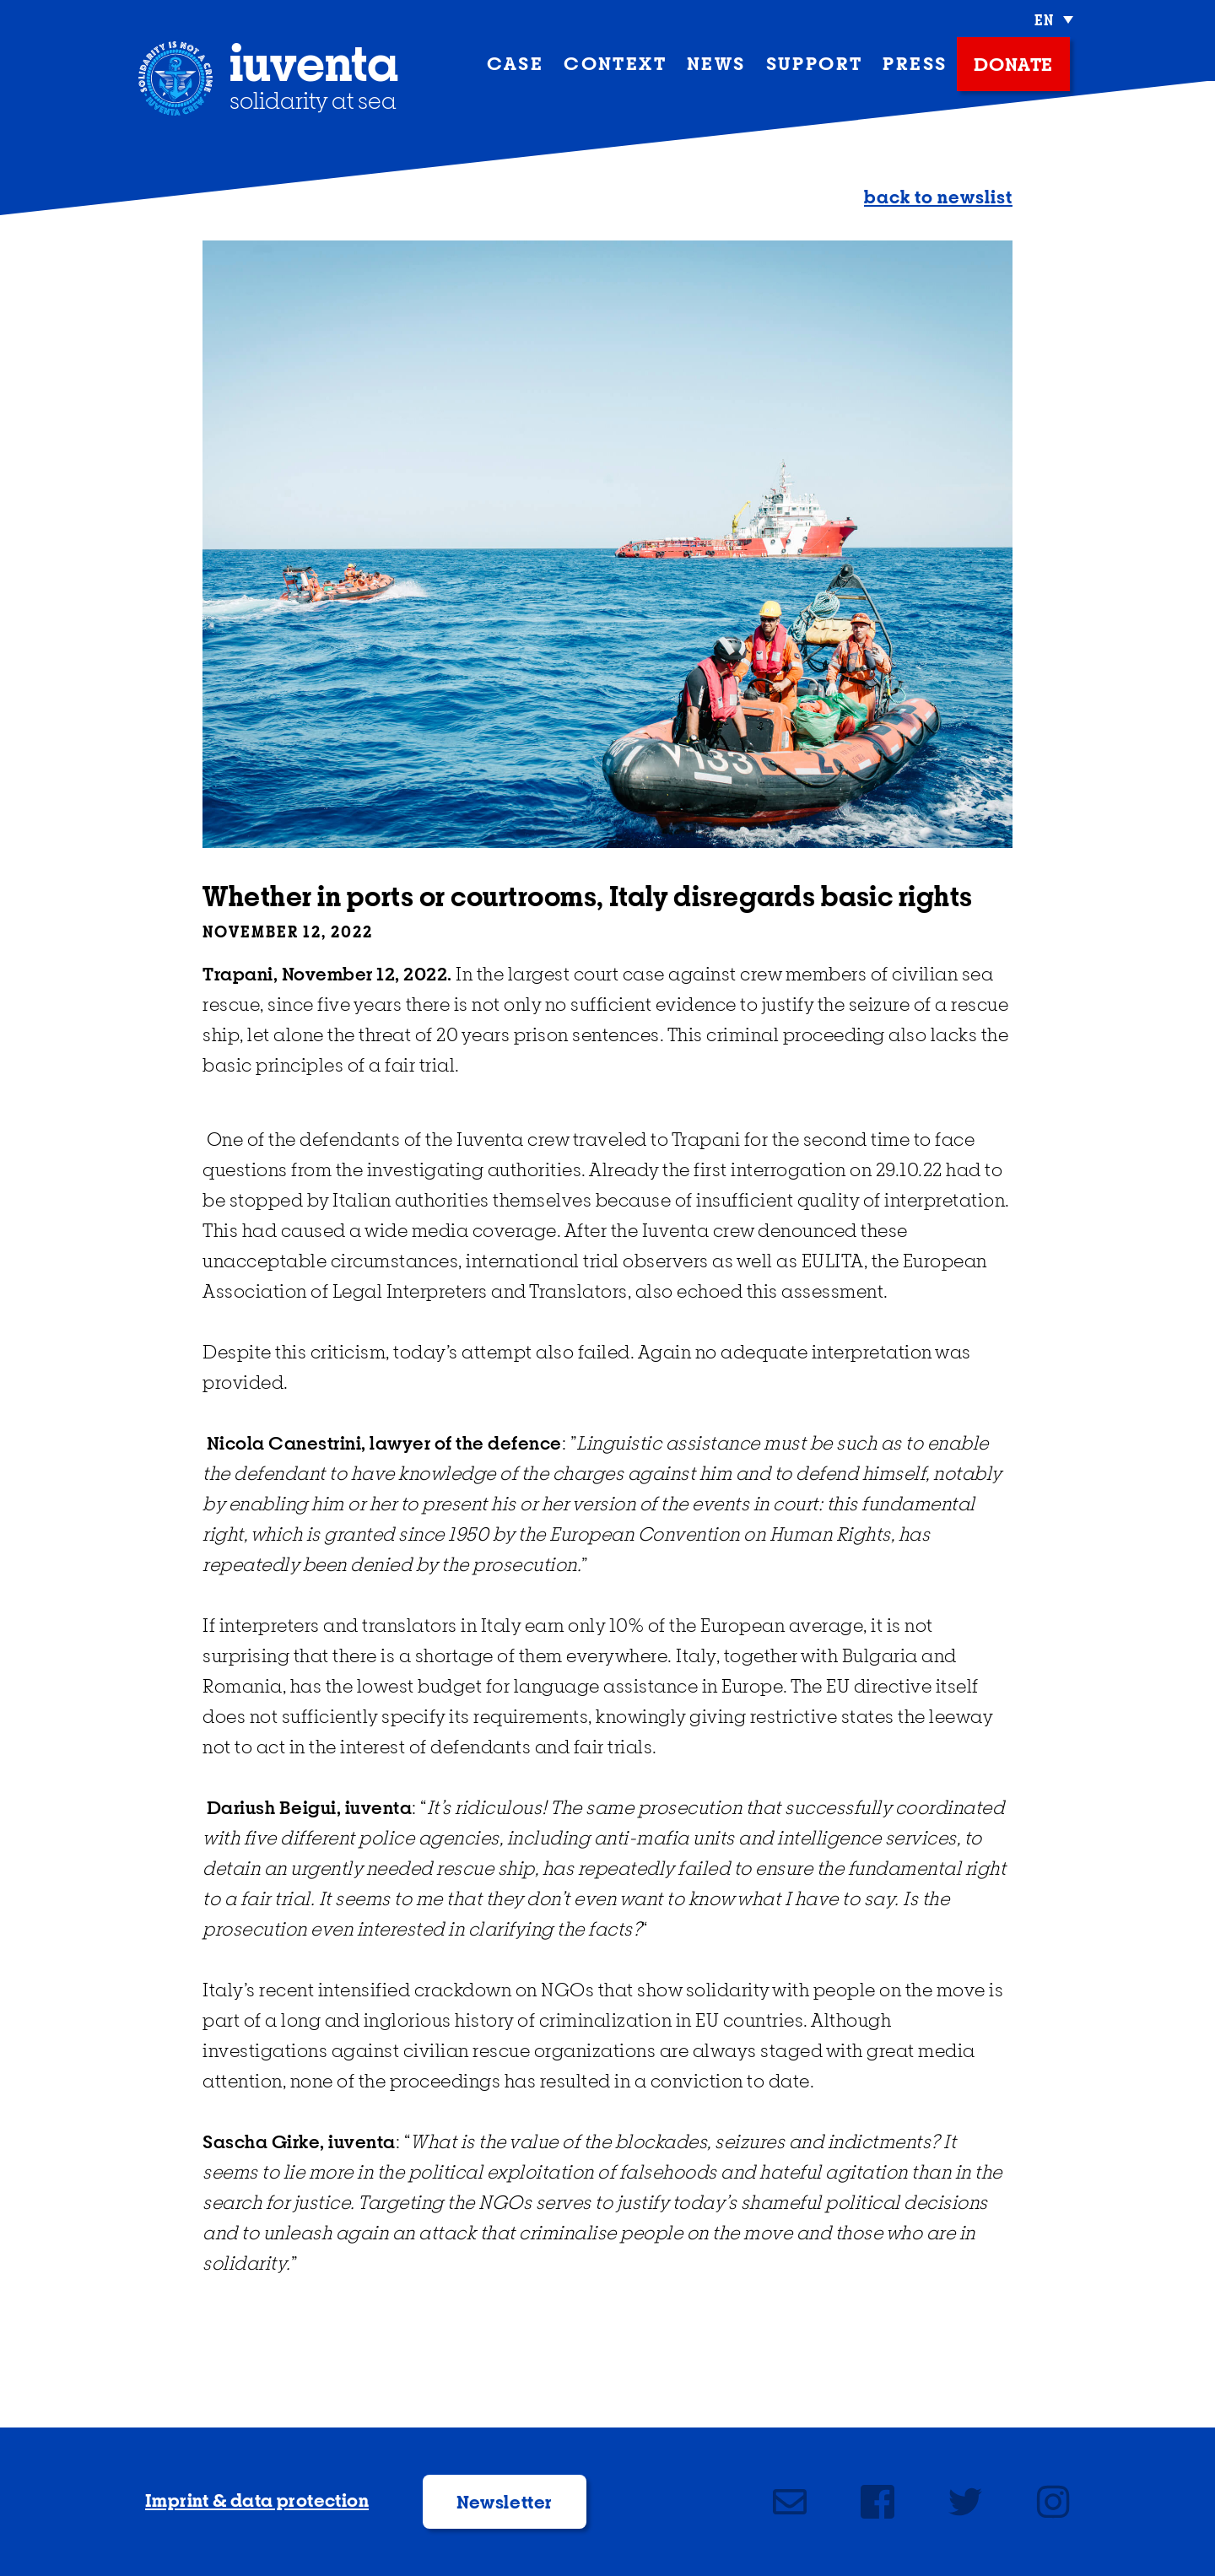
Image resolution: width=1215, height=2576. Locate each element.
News (716, 65)
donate (1013, 66)
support (814, 65)
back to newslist (938, 198)
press (915, 65)
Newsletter (504, 2503)
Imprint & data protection (257, 2502)
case (515, 65)
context (615, 65)
